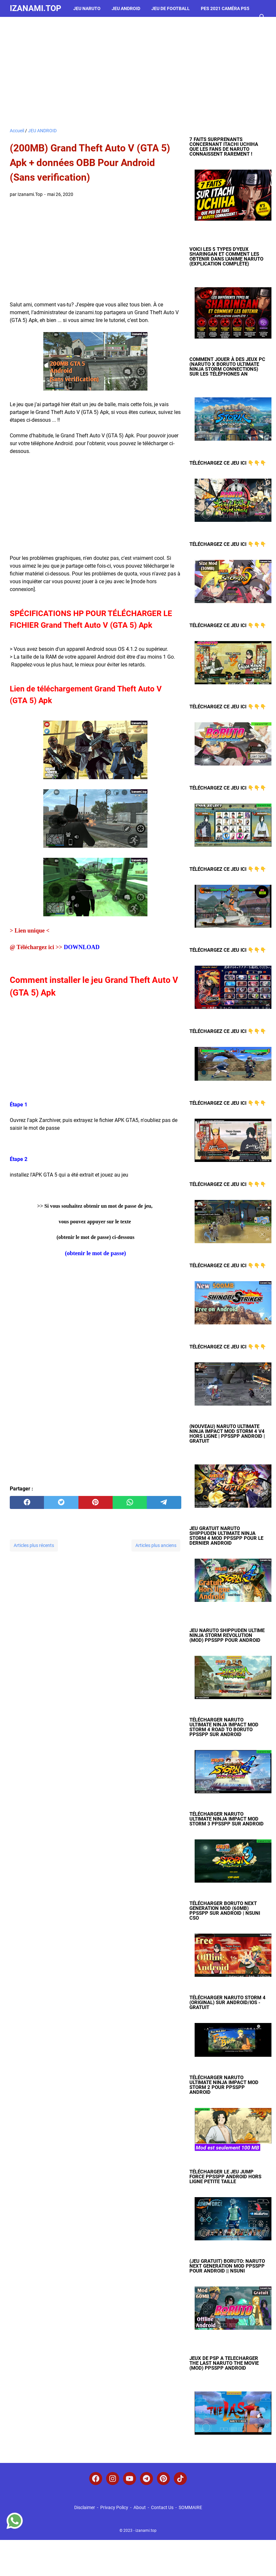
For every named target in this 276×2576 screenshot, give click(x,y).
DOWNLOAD (82, 947)
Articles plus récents (34, 1545)
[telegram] (164, 1502)
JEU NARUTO (87, 8)
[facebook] (27, 1502)
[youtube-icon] (129, 2478)
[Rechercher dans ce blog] (262, 17)
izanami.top (35, 8)
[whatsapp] (130, 1502)
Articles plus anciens (155, 1545)
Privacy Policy (114, 2507)
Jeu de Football (170, 8)
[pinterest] (95, 1502)
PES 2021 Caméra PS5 (225, 8)
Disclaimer (84, 2507)
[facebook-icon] (95, 2478)
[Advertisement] (138, 72)
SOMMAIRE (190, 2507)
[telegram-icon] (146, 2478)
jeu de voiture (77, 25)
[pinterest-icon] (163, 2478)
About (139, 2507)
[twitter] (61, 1502)
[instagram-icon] (112, 2478)
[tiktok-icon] (180, 2478)
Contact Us (162, 2507)
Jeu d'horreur (32, 25)
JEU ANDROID (126, 8)
